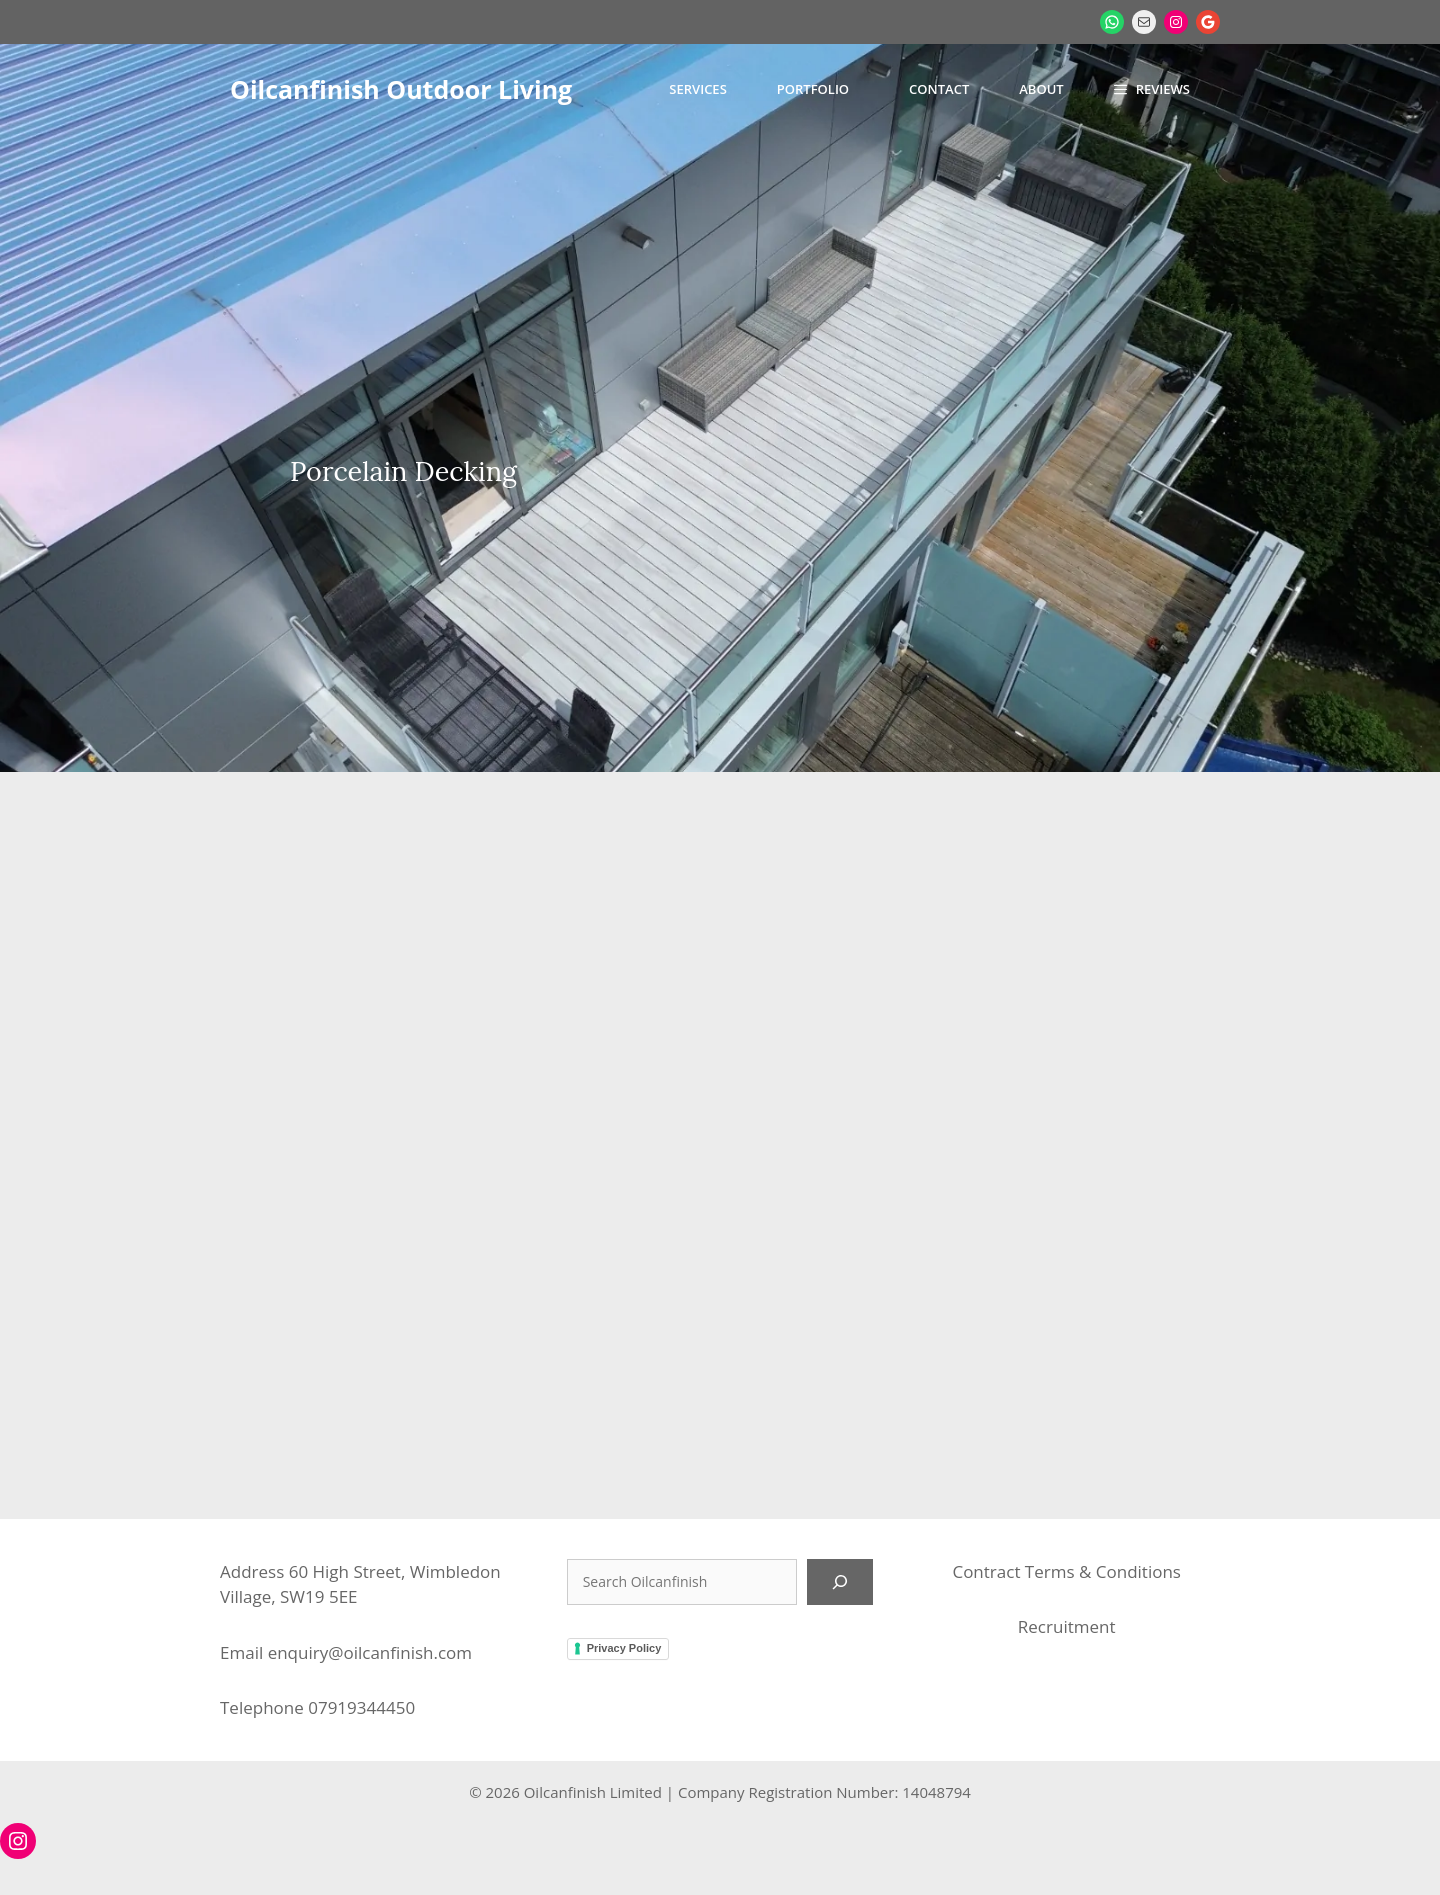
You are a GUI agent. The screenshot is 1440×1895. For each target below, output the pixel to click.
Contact (939, 89)
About (1041, 89)
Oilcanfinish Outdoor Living (401, 89)
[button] (1152, 89)
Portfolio (813, 89)
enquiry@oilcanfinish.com (370, 1652)
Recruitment (1067, 1626)
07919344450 (361, 1707)
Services (697, 89)
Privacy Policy (624, 1648)
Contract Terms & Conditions (1066, 1571)
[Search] (840, 1582)
